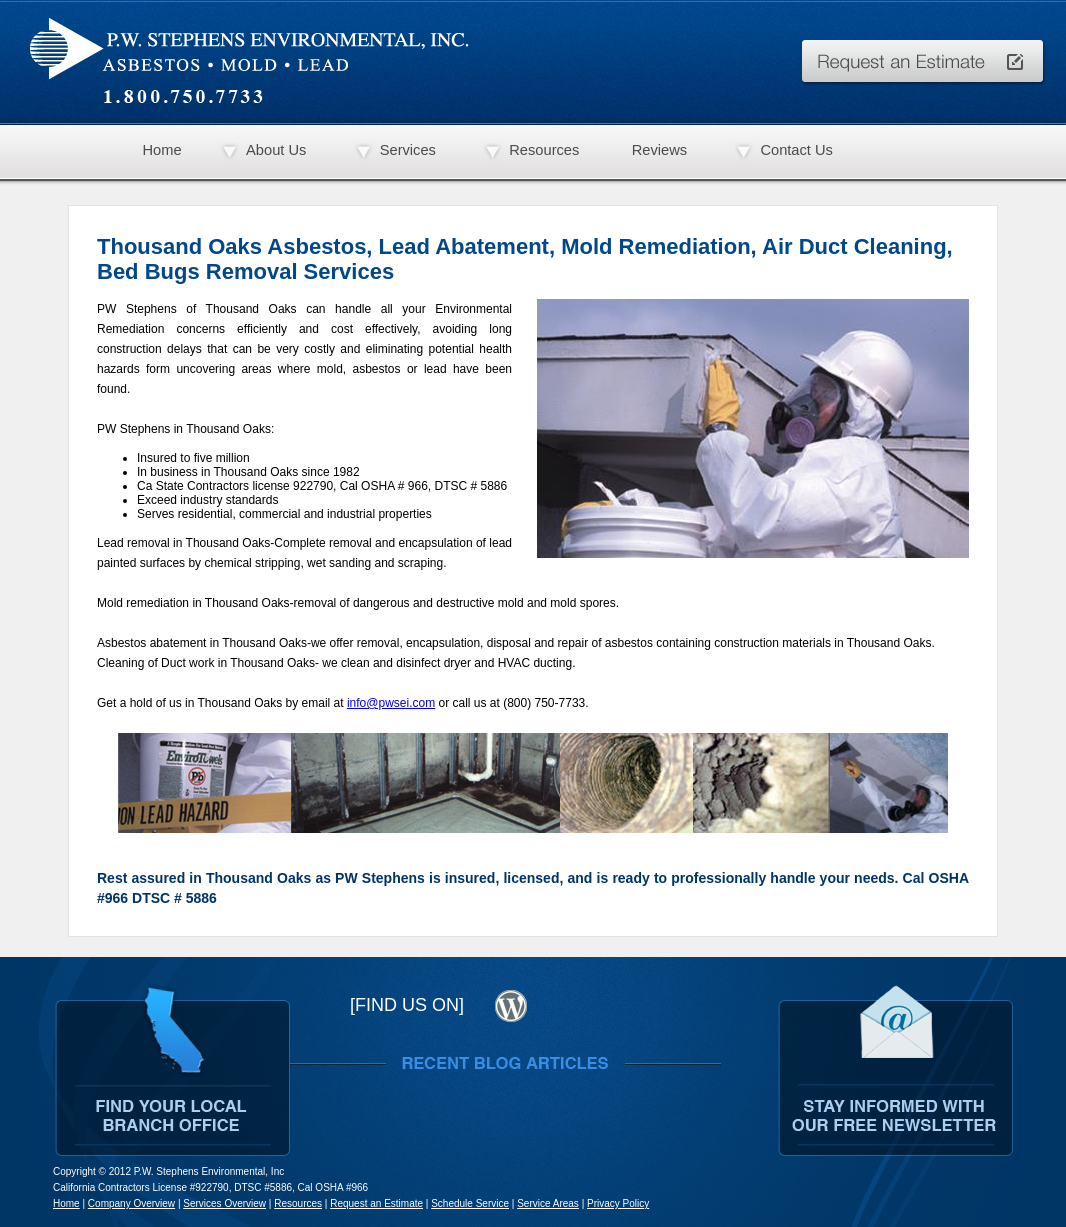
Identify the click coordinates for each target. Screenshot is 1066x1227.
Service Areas (548, 1203)
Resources (544, 150)
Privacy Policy (618, 1203)
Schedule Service (470, 1203)
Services (408, 150)
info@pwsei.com (391, 703)
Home (161, 150)
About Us (276, 150)
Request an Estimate (376, 1203)
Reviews (659, 150)
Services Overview (224, 1203)
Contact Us (796, 150)
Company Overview (131, 1203)
